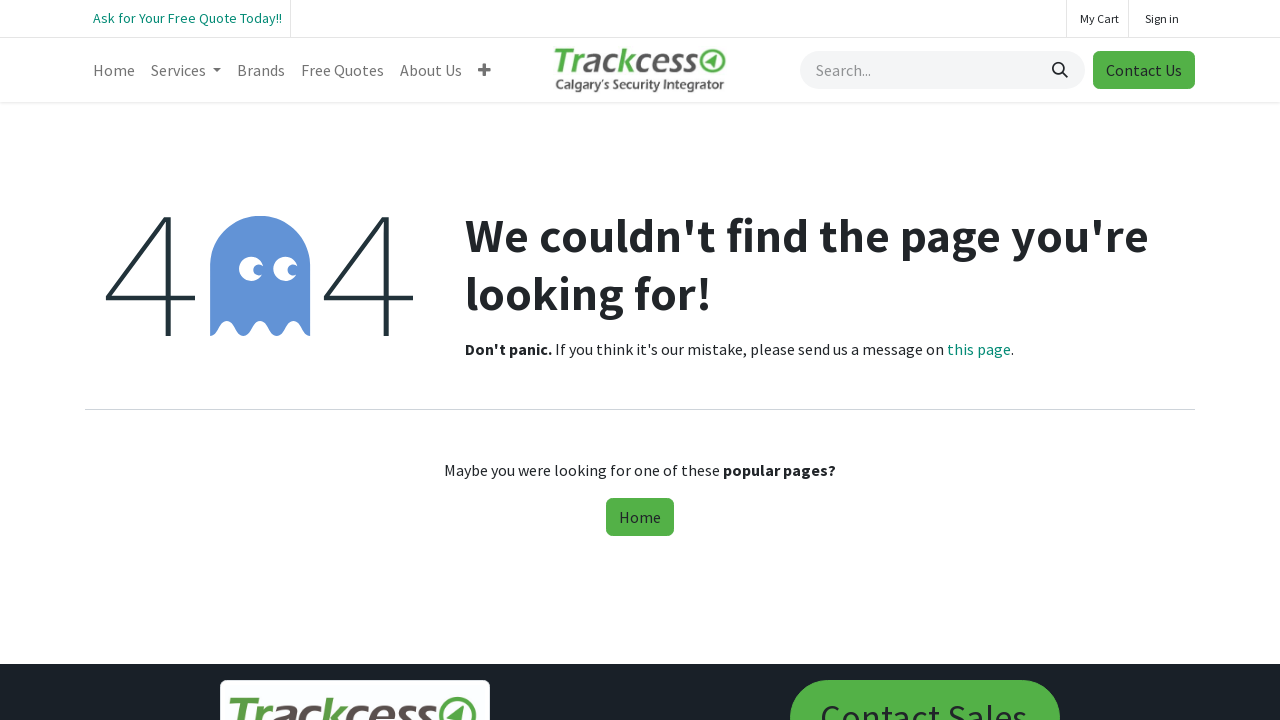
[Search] (1062, 70)
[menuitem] (114, 70)
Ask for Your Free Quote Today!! (187, 18)
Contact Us (1144, 70)
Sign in (1162, 18)
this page (979, 349)
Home (640, 517)
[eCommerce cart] (1097, 18)
